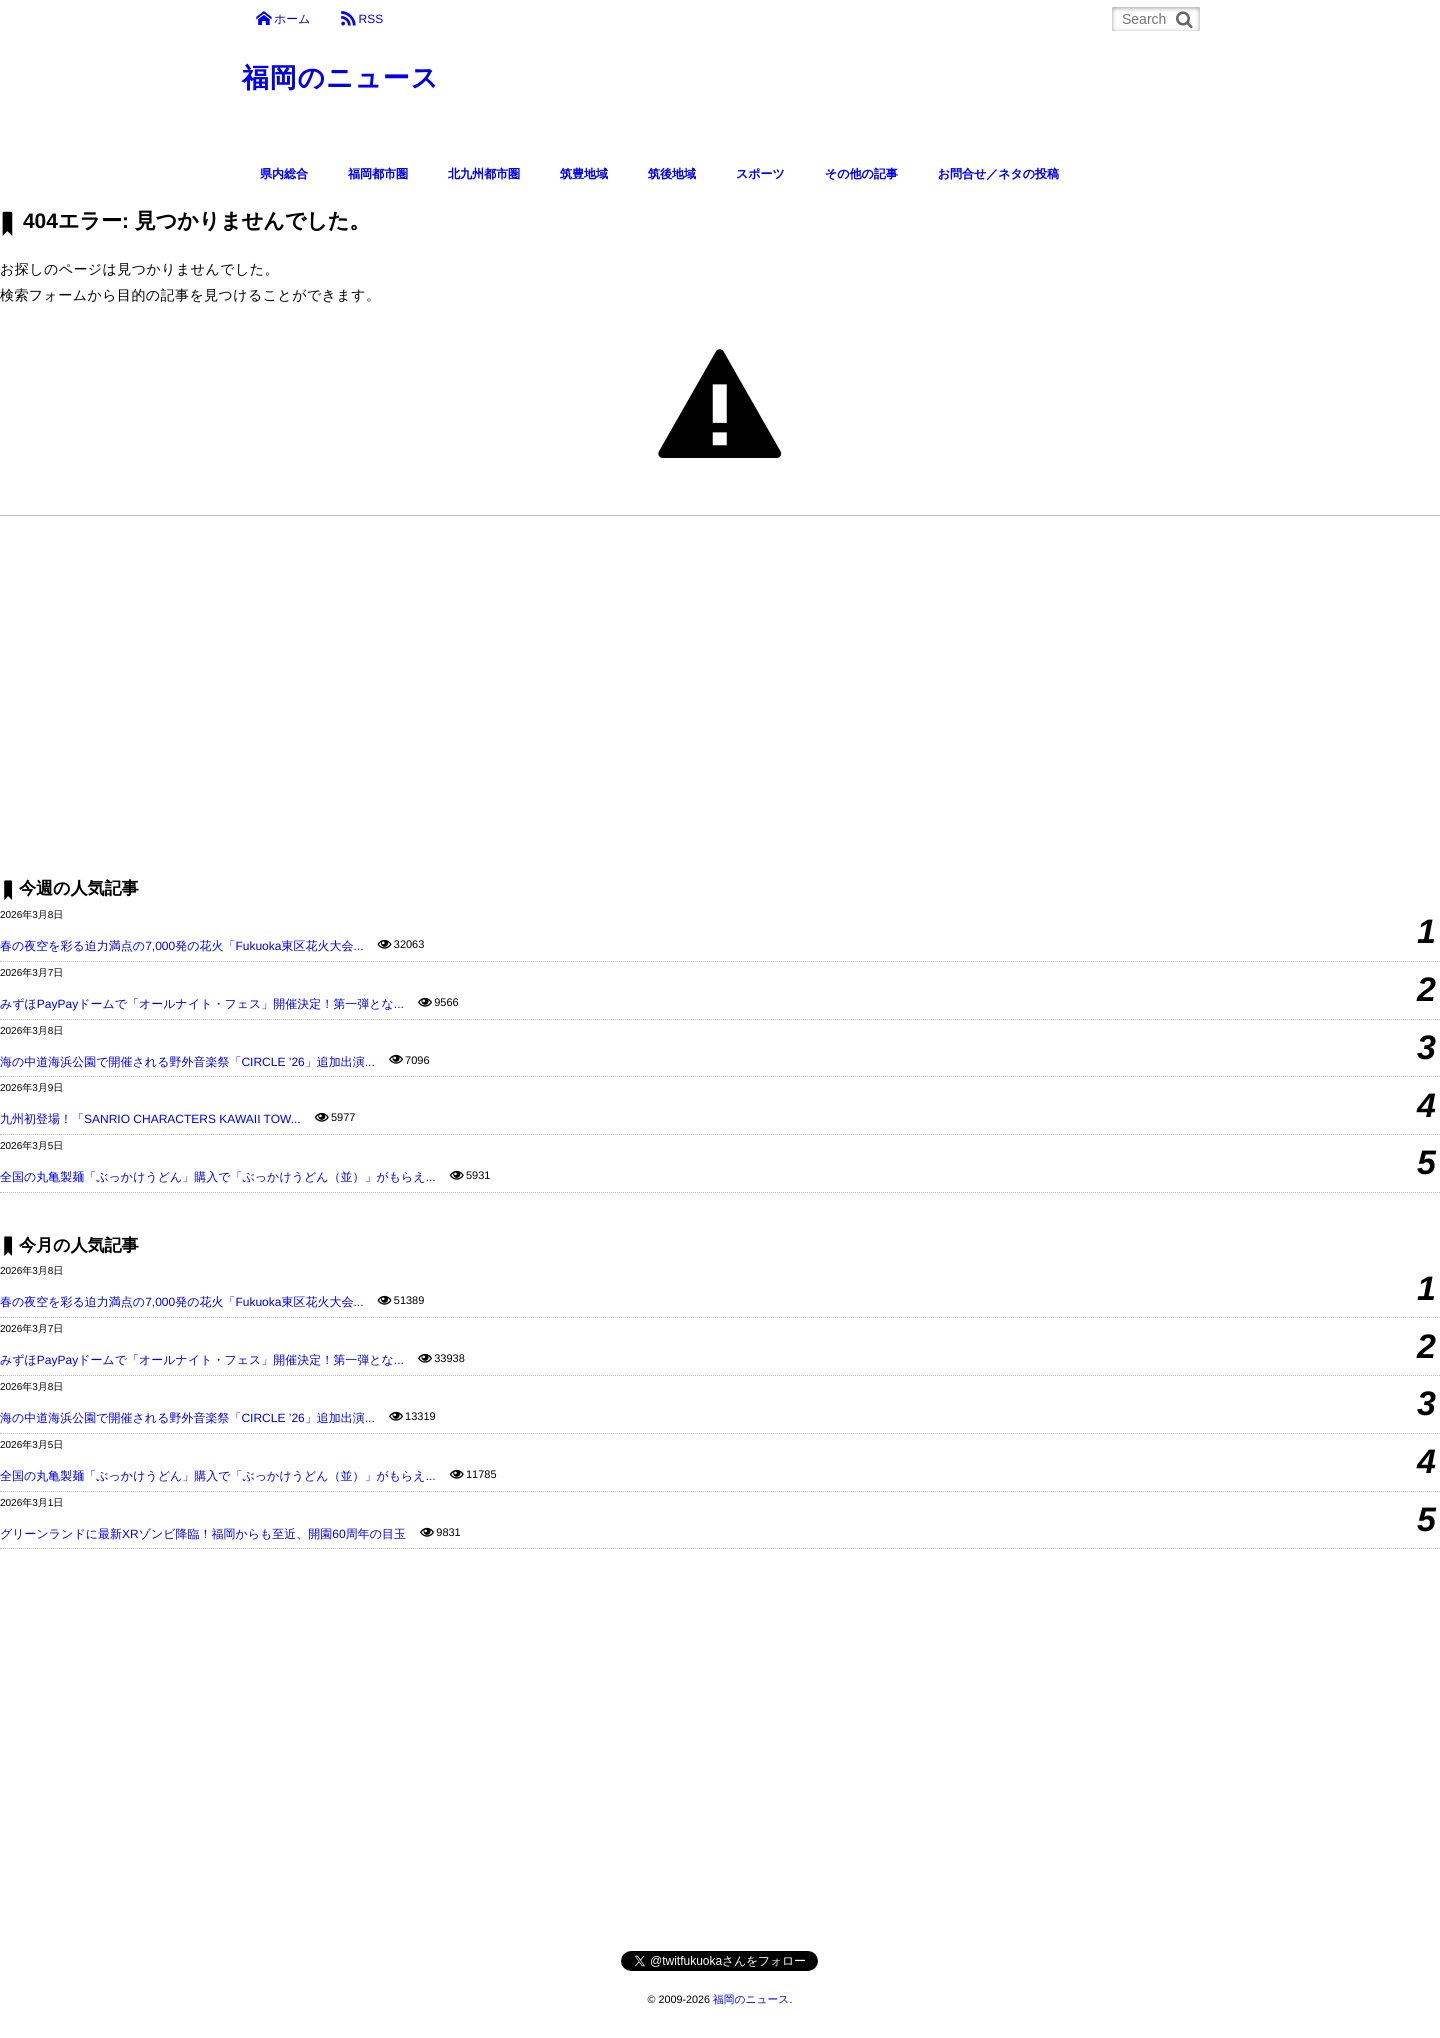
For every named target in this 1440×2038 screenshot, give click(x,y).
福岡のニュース (344, 79)
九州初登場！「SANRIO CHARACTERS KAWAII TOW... (150, 1119)
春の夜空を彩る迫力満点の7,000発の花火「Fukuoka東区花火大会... (181, 946)
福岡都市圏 (378, 174)
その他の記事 (861, 174)
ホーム (292, 19)
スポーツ (760, 174)
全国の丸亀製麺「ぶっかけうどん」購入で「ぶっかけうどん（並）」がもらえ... (218, 1177)
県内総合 (284, 174)
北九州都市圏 (484, 174)
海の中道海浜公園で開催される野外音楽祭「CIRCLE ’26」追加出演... (187, 1062)
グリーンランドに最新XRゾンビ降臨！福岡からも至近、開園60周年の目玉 (203, 1534)
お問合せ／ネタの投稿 (998, 174)
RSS (370, 19)
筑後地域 (672, 174)
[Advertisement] (600, 696)
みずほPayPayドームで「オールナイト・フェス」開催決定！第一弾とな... (202, 1004)
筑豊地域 (584, 174)
